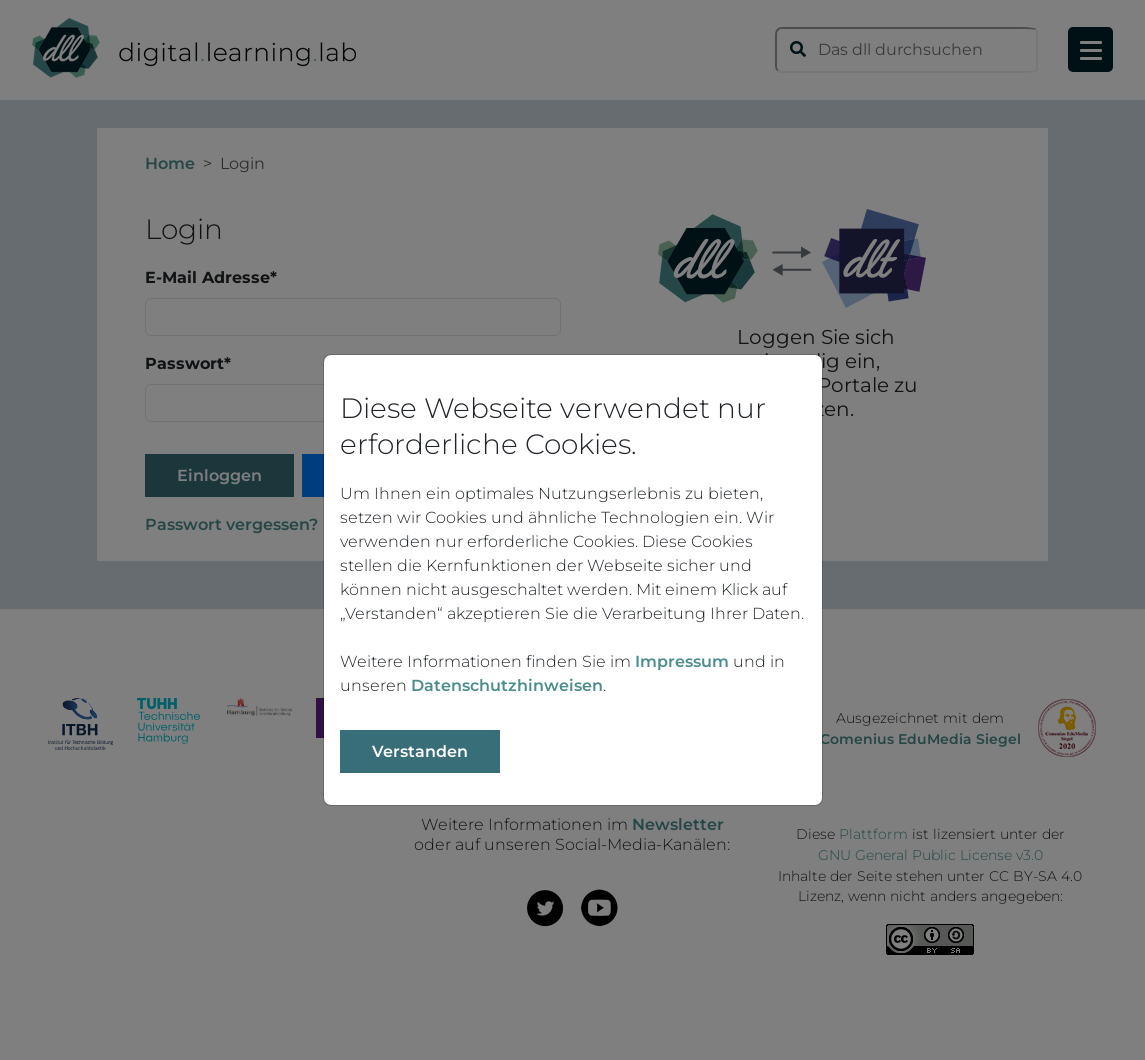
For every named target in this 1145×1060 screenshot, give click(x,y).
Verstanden (420, 751)
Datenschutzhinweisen (507, 685)
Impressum (682, 661)
